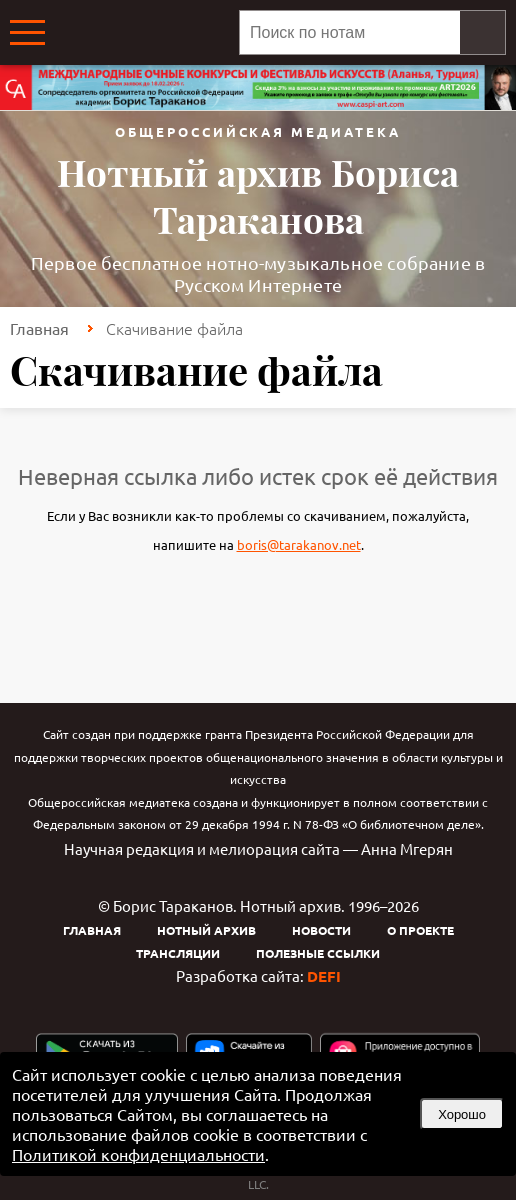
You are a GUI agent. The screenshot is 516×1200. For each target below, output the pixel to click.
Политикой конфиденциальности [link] (138, 1154)
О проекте (420, 930)
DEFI (324, 976)
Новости (321, 930)
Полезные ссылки (318, 953)
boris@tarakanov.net (299, 544)
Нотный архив (206, 930)
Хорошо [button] (462, 1114)
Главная (39, 328)
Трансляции (178, 953)
